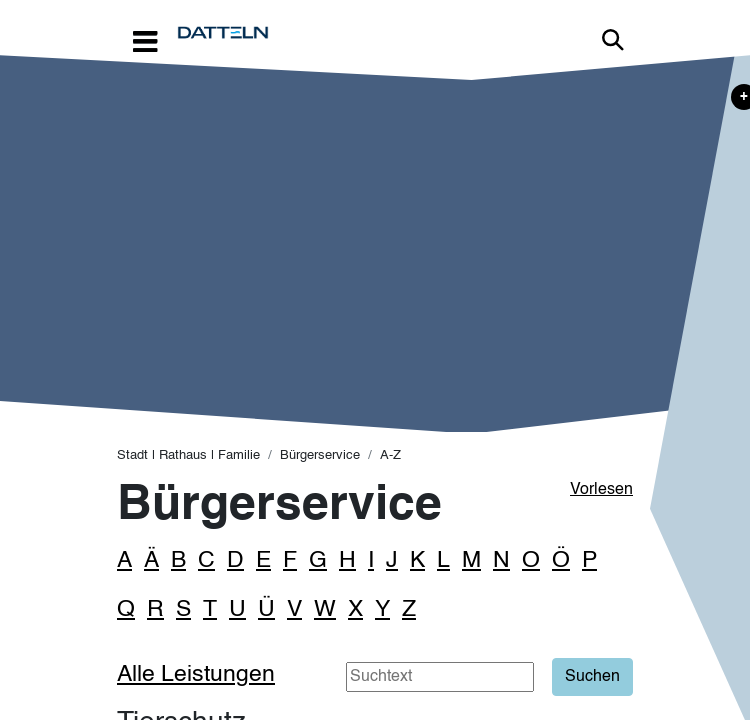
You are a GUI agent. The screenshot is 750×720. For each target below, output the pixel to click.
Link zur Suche (613, 40)
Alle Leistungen (196, 674)
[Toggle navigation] (145, 40)
